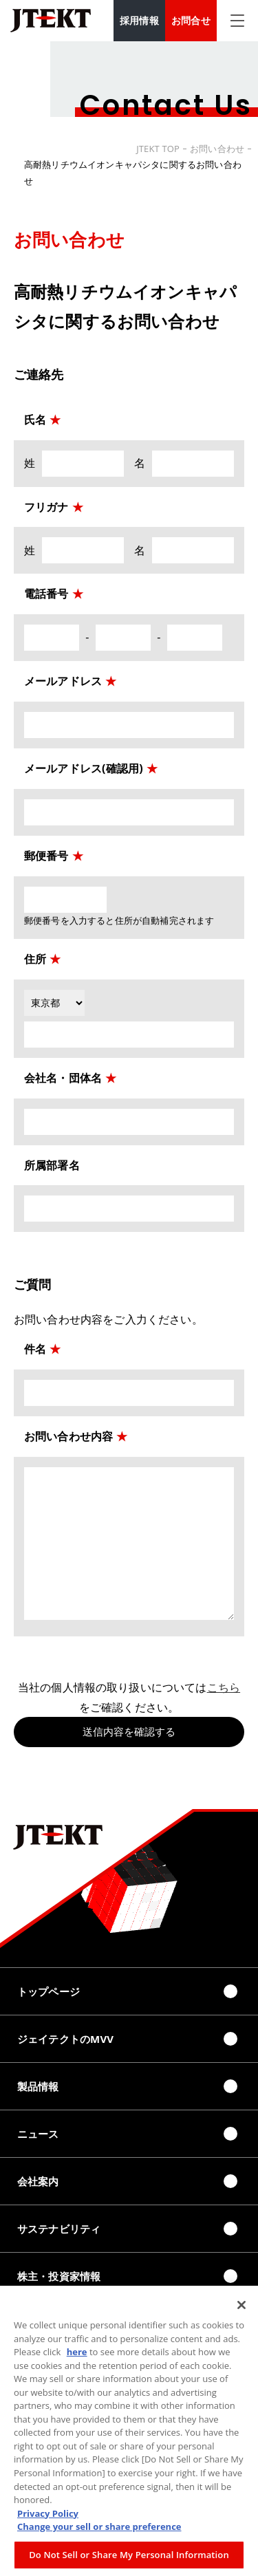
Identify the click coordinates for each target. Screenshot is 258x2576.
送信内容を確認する (129, 1732)
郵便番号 (46, 855)
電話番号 (46, 593)
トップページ (48, 1991)
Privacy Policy (47, 2517)
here (77, 2356)
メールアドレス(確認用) (91, 768)
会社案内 (38, 2181)
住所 (35, 958)
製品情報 (38, 2086)
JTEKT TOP (158, 148)
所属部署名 (52, 1165)
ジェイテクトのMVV (65, 2039)
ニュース (38, 2134)
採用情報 (139, 20)
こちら (223, 1687)
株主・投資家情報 (58, 2276)
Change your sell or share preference (99, 2530)
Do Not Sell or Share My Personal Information (129, 2559)
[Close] (241, 2309)
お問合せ (191, 20)
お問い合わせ (217, 148)
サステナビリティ (58, 2229)
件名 (35, 1348)
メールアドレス (63, 681)
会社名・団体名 (63, 1077)
